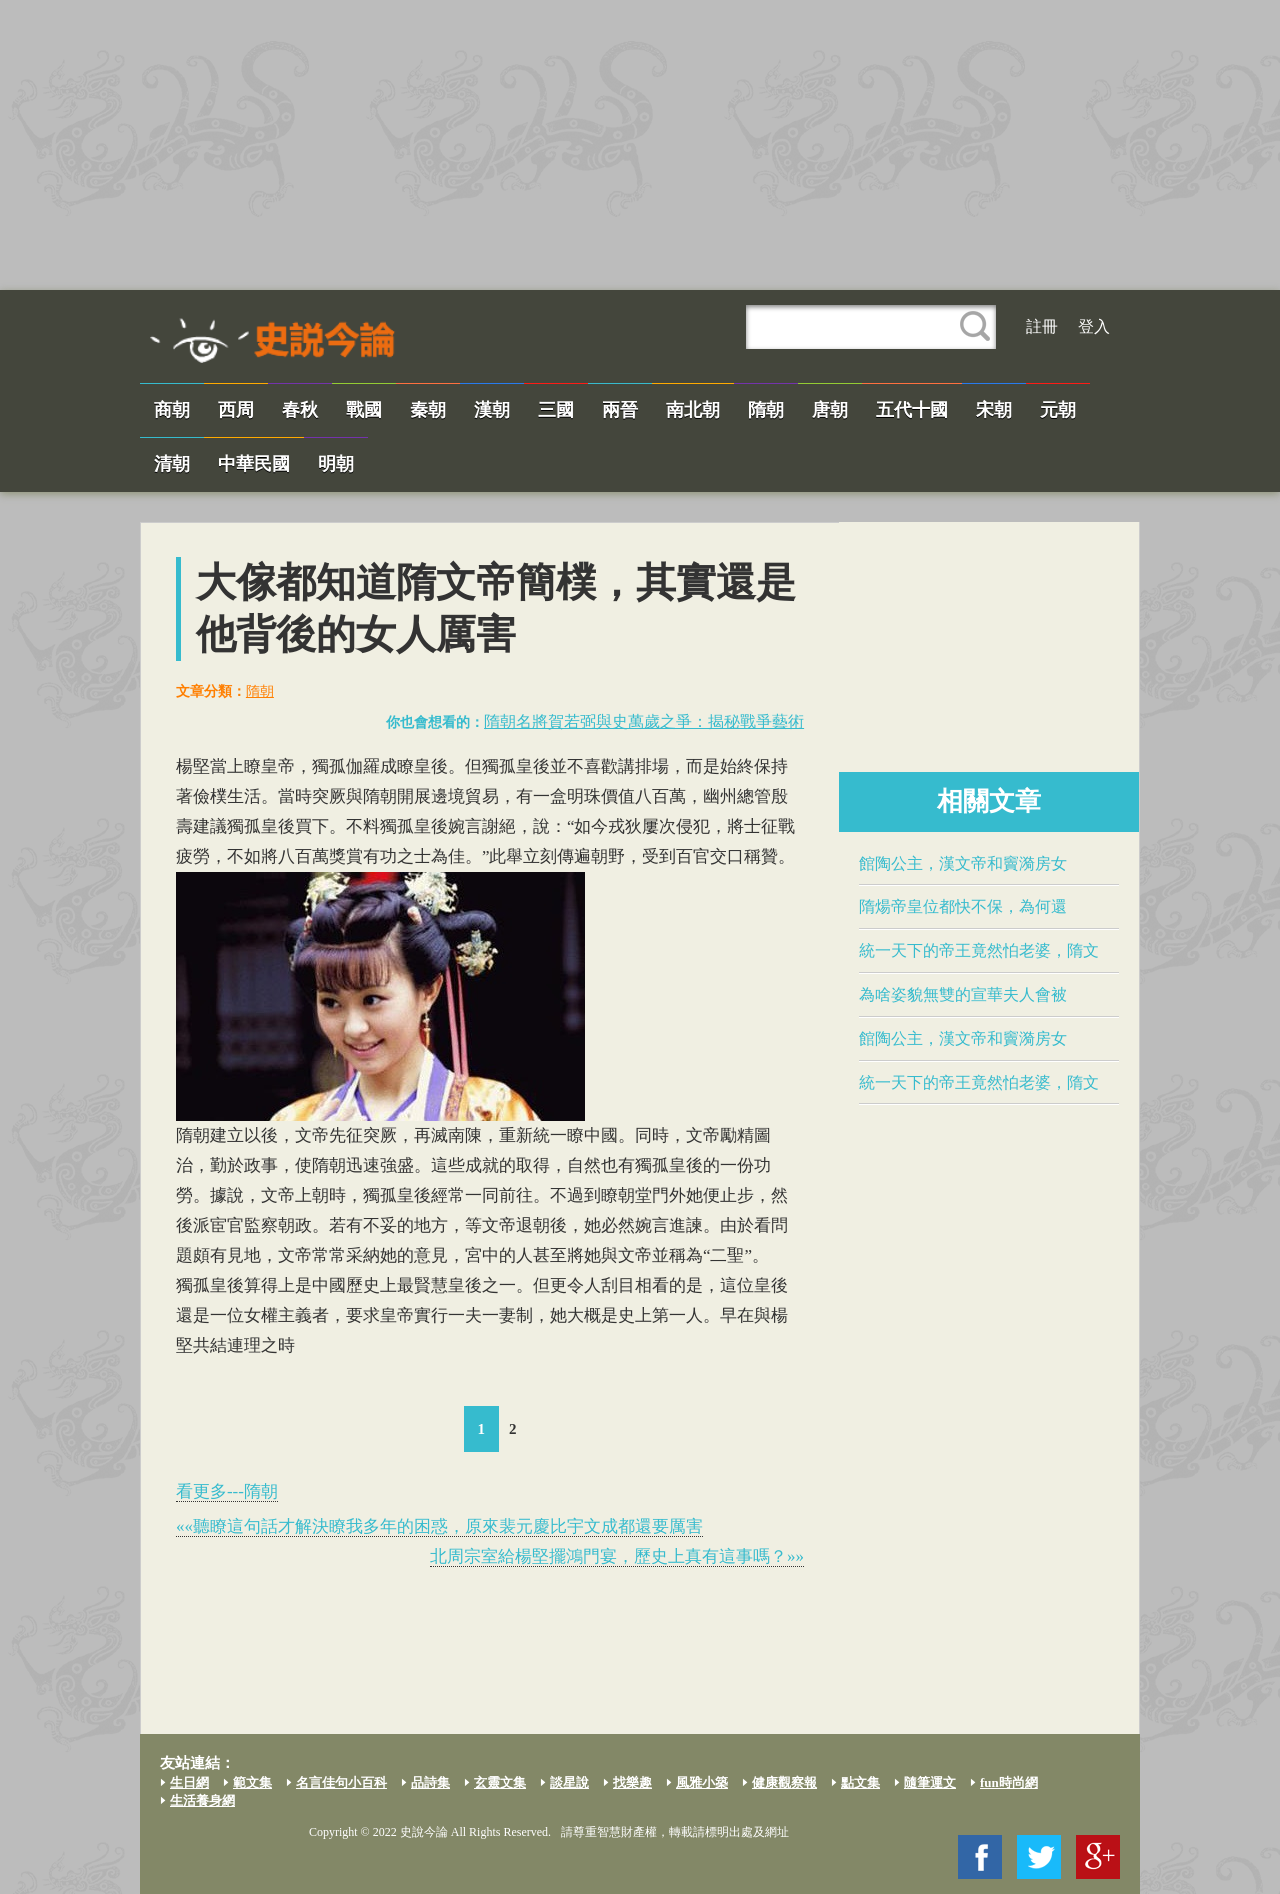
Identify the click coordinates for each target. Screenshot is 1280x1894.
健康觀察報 (784, 1782)
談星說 (569, 1782)
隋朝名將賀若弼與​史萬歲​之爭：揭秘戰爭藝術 (644, 721)
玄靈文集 (500, 1782)
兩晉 (620, 410)
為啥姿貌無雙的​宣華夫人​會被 (963, 994)
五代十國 (912, 410)
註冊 (1042, 326)
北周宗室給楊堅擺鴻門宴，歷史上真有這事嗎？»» (617, 1556)
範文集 (252, 1782)
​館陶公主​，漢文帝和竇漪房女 (963, 863)
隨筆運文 (930, 1782)
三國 (556, 410)
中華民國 (254, 464)
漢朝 (492, 410)
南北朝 (693, 410)
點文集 (860, 1782)
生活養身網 (202, 1800)
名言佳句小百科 (341, 1782)
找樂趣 (632, 1782)
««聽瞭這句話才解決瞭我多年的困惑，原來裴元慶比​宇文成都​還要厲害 (439, 1526)
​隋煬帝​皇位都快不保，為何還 (963, 906)
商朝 (172, 410)
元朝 (1058, 410)
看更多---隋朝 (227, 1491)
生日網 (189, 1782)
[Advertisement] (640, 145)
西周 (236, 410)
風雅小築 (702, 1782)
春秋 (300, 410)
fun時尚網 (1009, 1782)
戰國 (364, 410)
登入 (1094, 326)
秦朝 (428, 410)
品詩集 (430, 1782)
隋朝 (766, 410)
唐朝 (830, 410)
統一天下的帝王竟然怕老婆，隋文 (979, 950)
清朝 (172, 464)
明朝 (336, 464)
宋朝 (994, 410)
